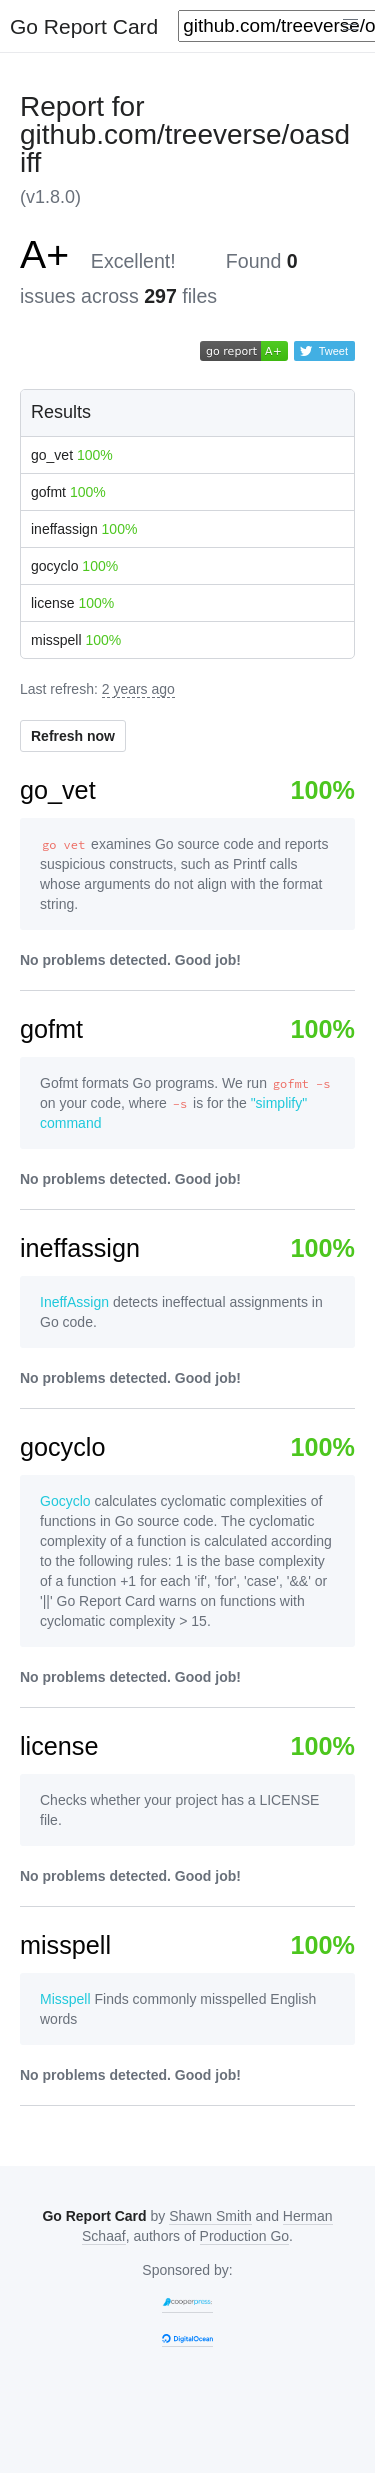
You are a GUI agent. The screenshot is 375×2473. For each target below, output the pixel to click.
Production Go (245, 2236)
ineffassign (84, 529)
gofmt (68, 492)
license (72, 603)
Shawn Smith (210, 2216)
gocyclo (74, 566)
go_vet (72, 455)
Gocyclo (65, 1501)
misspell (76, 640)
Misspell (65, 1999)
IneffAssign (74, 1302)
